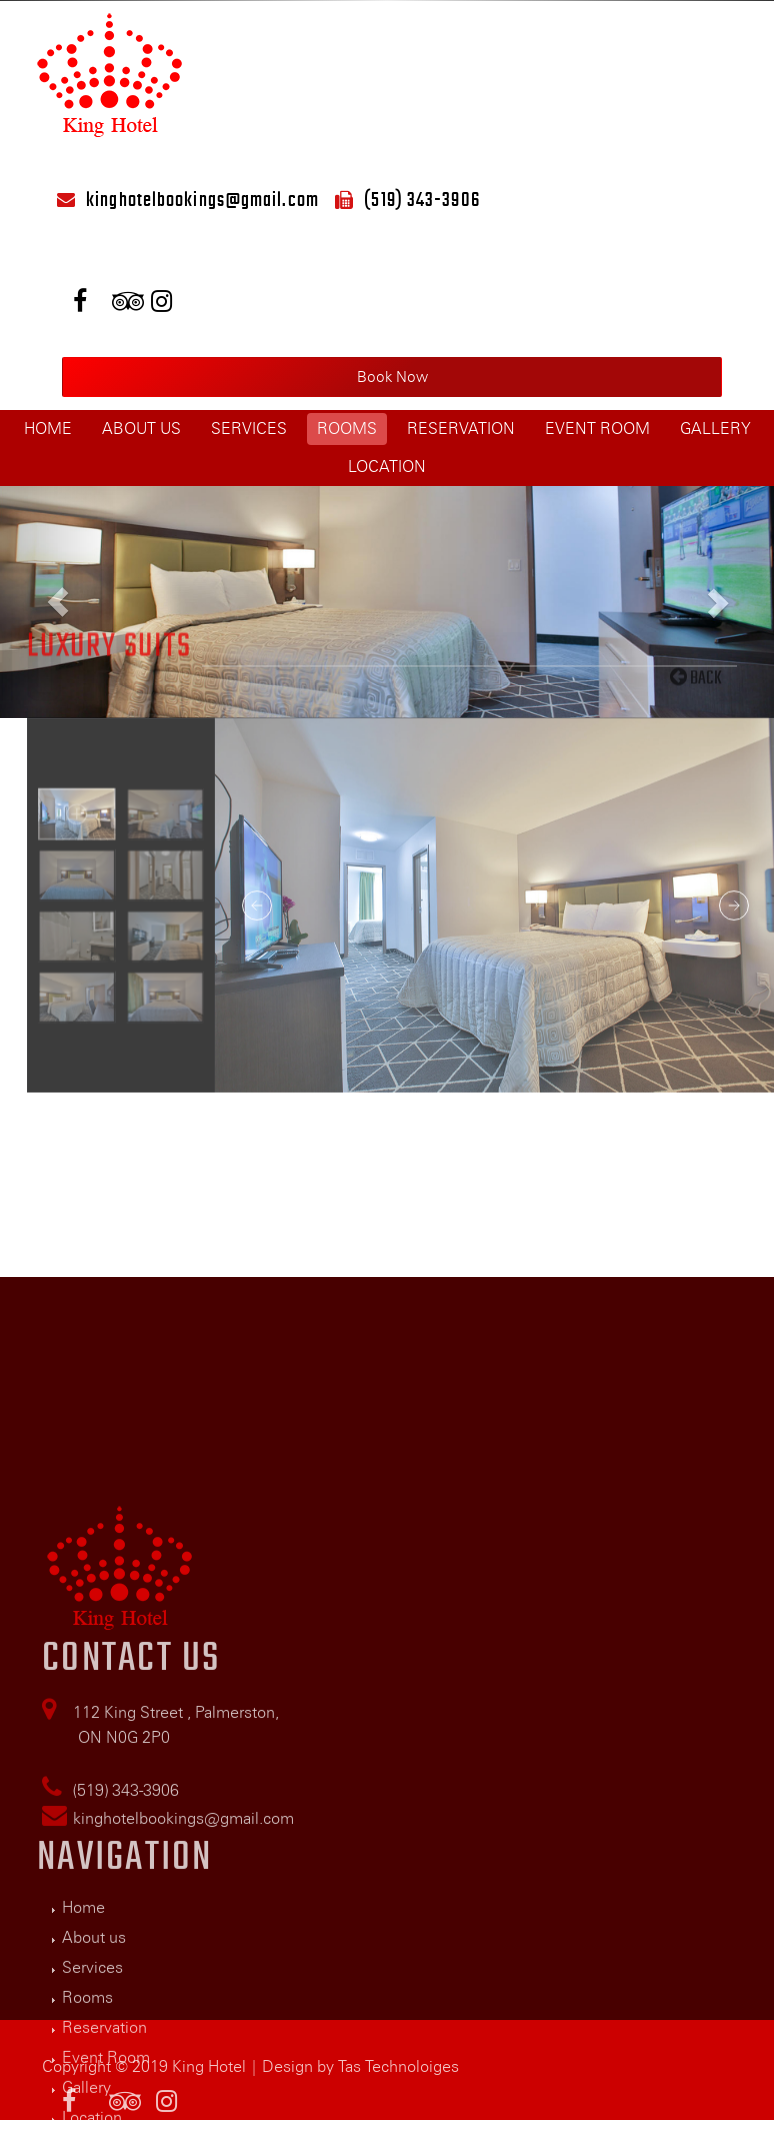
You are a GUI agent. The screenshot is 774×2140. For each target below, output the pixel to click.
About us (141, 428)
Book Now (392, 377)
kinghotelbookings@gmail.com (202, 199)
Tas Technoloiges (398, 2081)
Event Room (597, 428)
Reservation (461, 428)
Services (249, 428)
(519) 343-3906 (421, 199)
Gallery (715, 428)
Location (387, 466)
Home (48, 428)
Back (696, 562)
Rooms (347, 428)
